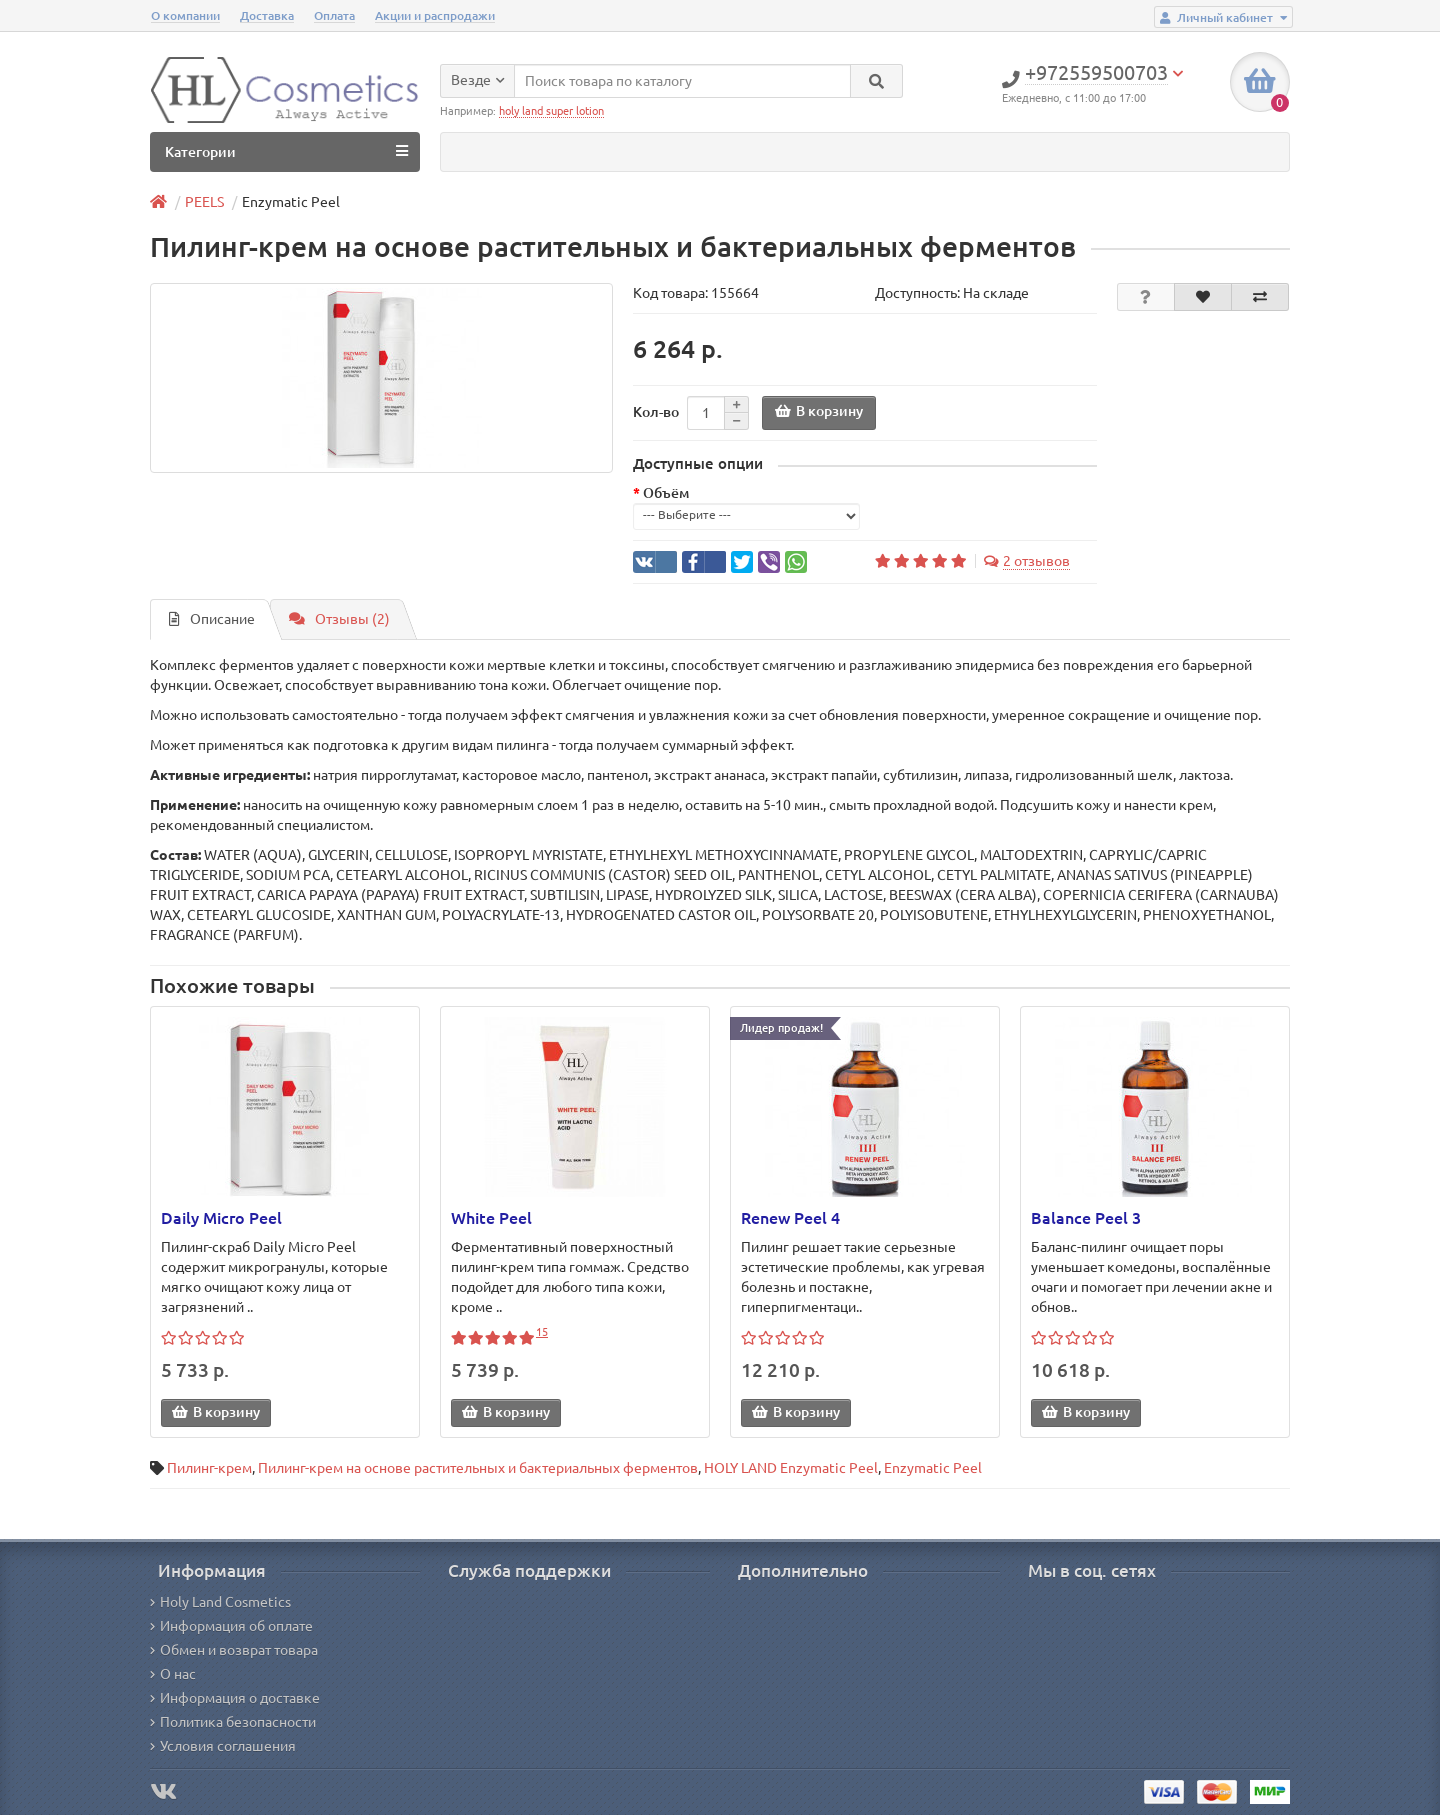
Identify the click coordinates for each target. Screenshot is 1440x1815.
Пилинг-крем (209, 1468)
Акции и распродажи (435, 15)
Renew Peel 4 (790, 1218)
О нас (173, 1674)
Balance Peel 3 (1086, 1218)
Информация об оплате (231, 1626)
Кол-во (656, 412)
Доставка (267, 15)
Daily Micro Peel (221, 1218)
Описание (212, 619)
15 (542, 1332)
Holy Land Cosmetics (220, 1602)
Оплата (334, 15)
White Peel (491, 1218)
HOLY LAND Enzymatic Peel (791, 1468)
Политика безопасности (233, 1722)
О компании (185, 15)
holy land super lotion (551, 111)
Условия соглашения (223, 1746)
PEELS (204, 202)
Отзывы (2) (339, 619)
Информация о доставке (235, 1698)
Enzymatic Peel (933, 1468)
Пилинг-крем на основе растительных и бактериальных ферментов (478, 1468)
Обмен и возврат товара (234, 1650)
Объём (666, 493)
